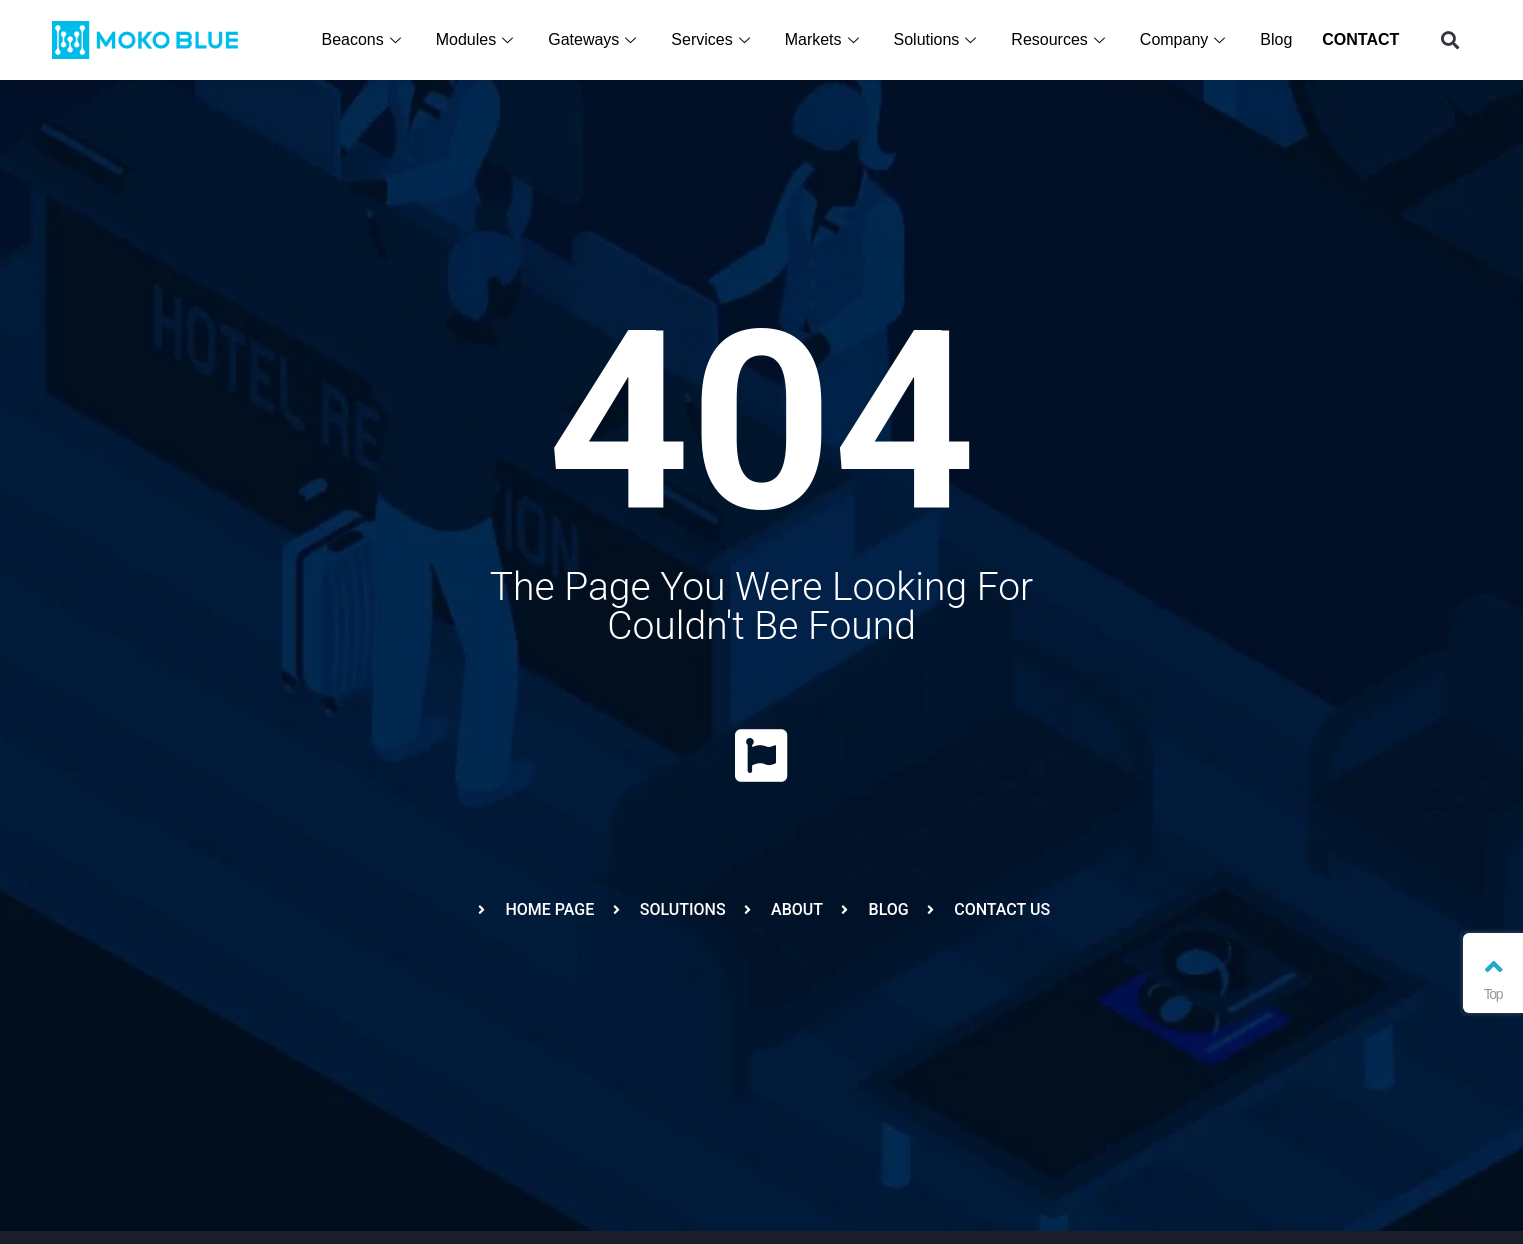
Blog (1277, 39)
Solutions (939, 39)
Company (1186, 39)
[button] (1449, 40)
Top (1493, 977)
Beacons (364, 39)
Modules (478, 39)
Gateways (595, 39)
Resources (1061, 39)
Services (713, 39)
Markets (825, 39)
